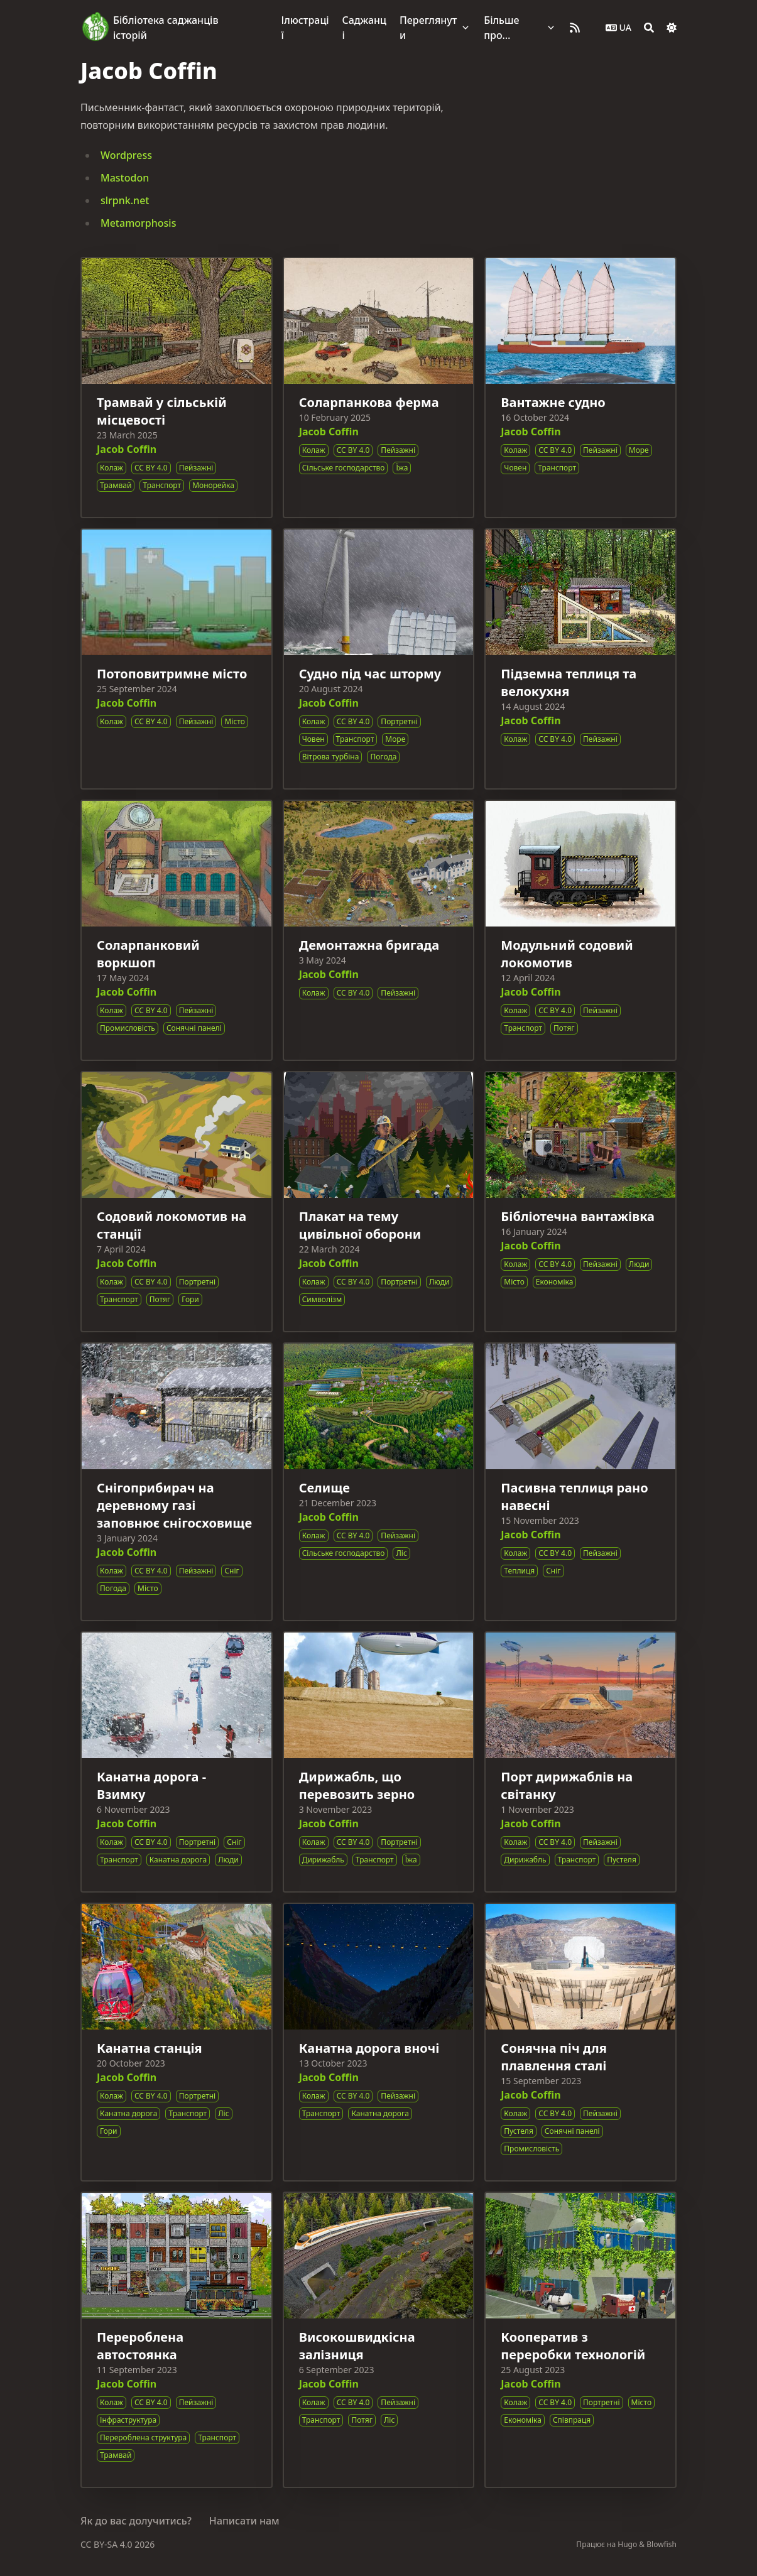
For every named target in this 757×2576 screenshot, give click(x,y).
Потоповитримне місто (172, 673)
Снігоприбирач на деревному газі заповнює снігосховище (174, 1505)
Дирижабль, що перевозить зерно (357, 1785)
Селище (324, 1487)
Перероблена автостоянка (140, 2346)
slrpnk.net (125, 200)
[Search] (649, 28)
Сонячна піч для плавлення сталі (553, 2057)
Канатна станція (149, 2048)
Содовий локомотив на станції (171, 1225)
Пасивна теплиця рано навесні (574, 1496)
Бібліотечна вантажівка (578, 1216)
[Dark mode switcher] (672, 28)
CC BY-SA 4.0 (107, 2544)
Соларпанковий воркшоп (148, 954)
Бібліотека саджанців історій (166, 27)
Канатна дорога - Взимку (151, 1785)
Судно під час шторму (370, 673)
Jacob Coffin (126, 449)
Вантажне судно (553, 402)
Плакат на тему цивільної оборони (360, 1225)
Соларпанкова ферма (369, 402)
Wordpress (126, 155)
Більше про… (501, 27)
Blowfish (661, 2544)
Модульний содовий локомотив (567, 954)
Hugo (627, 2544)
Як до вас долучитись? (136, 2521)
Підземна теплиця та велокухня (568, 682)
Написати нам (244, 2521)
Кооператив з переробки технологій (573, 2346)
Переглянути (428, 27)
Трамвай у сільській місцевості (162, 411)
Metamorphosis (138, 223)
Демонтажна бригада (369, 945)
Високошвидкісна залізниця (357, 2346)
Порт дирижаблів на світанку (567, 1785)
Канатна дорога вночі (369, 2048)
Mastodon (125, 178)
